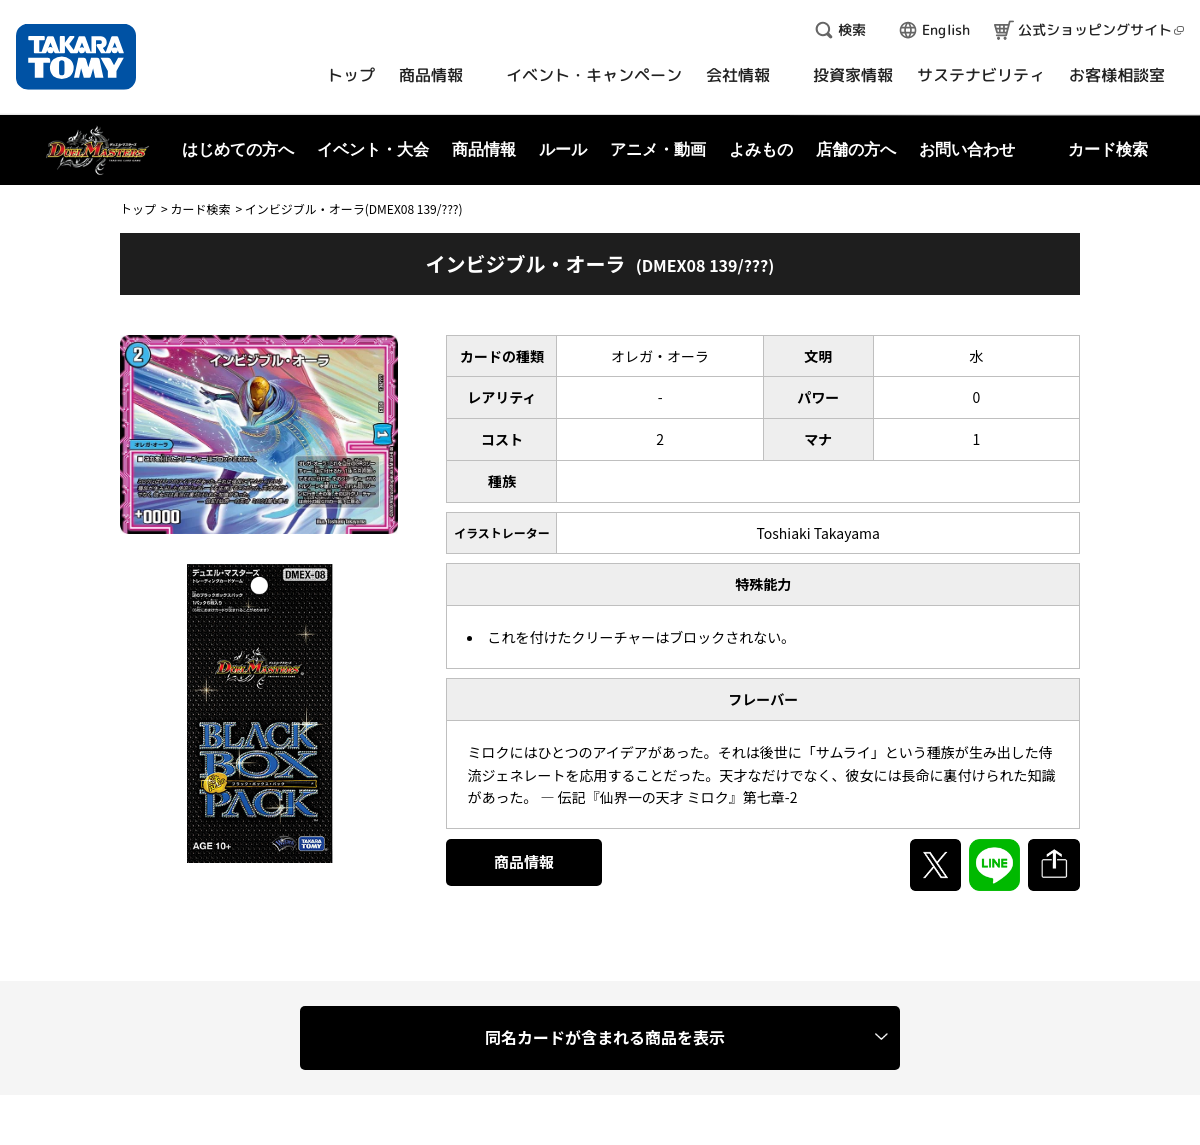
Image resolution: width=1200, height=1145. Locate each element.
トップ (138, 208)
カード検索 (200, 208)
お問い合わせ (967, 149)
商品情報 (524, 861)
